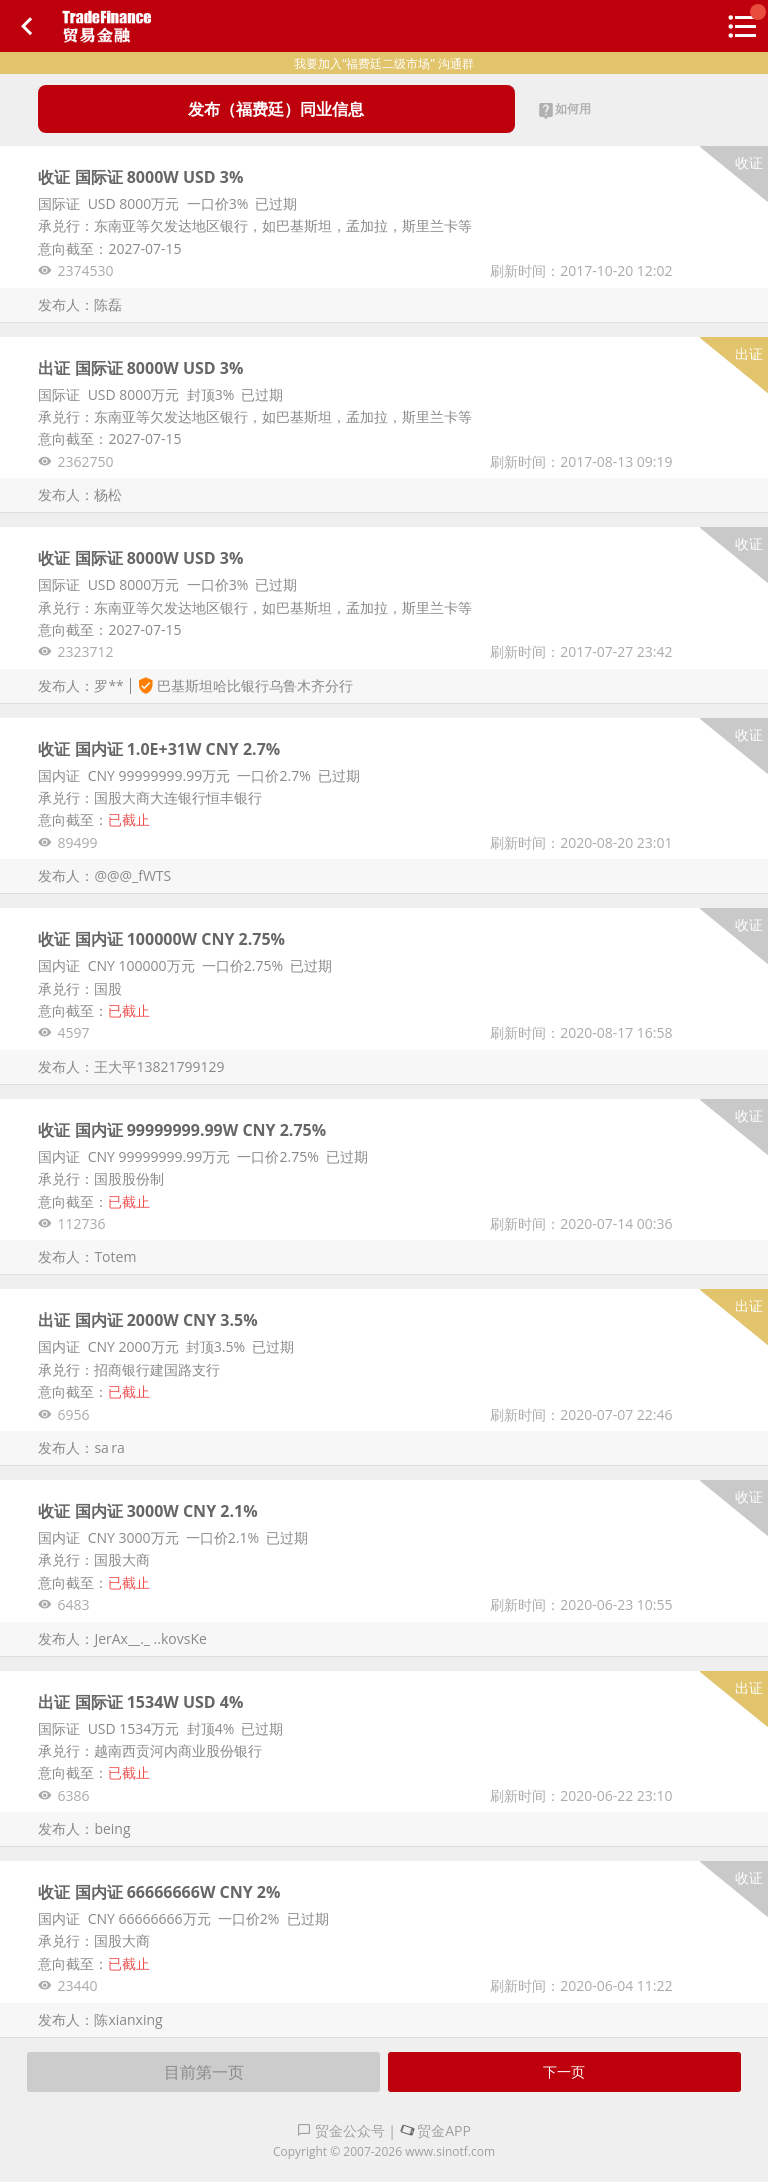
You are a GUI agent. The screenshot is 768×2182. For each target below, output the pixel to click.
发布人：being (84, 1828)
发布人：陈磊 (80, 304)
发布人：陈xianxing (100, 2019)
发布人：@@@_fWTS (104, 875)
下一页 (564, 2071)
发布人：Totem (87, 1256)
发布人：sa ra (81, 1447)
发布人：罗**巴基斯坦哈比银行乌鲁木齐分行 (195, 685)
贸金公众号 (341, 2130)
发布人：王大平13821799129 (131, 1066)
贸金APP (435, 2130)
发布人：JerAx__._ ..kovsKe (122, 1638)
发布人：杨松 (80, 494)
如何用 (564, 110)
